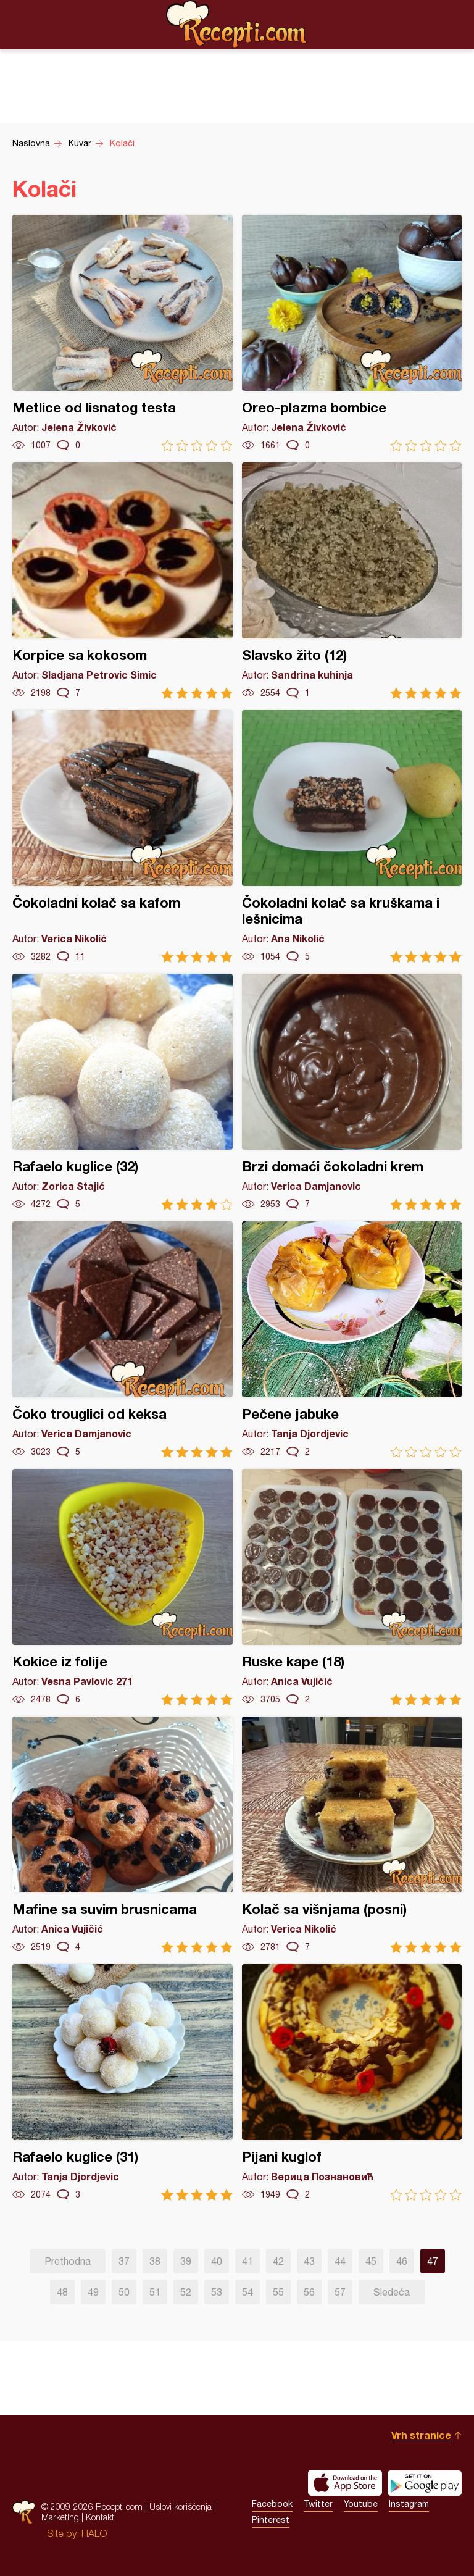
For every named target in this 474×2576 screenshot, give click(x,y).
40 (216, 2261)
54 (247, 2292)
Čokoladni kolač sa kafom (122, 836)
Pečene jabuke (352, 1339)
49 (93, 2292)
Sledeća (391, 2292)
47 (432, 2261)
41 (247, 2261)
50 (124, 2292)
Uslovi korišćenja (180, 2506)
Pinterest (270, 2520)
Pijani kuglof (352, 2082)
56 (309, 2292)
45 (370, 2261)
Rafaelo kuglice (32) (122, 1092)
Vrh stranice (421, 2435)
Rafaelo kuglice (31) (122, 2082)
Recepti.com (237, 24)
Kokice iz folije (122, 1587)
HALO (94, 2533)
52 (185, 2292)
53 (216, 2292)
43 (309, 2261)
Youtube (361, 2504)
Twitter (318, 2504)
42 (278, 2261)
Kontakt (100, 2517)
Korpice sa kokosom (122, 580)
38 (154, 2261)
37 (124, 2261)
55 (278, 2292)
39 (185, 2261)
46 (401, 2261)
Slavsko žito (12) (352, 580)
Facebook (272, 2504)
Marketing (60, 2517)
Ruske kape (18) (352, 1587)
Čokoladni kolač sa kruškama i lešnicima (352, 836)
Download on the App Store (345, 2483)
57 (340, 2292)
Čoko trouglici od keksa (122, 1339)
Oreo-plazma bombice (352, 333)
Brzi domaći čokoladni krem (352, 1092)
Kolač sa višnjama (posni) (352, 1835)
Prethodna (67, 2261)
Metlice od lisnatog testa (122, 333)
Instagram (409, 2504)
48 (62, 2292)
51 (154, 2292)
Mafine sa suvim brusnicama (122, 1835)
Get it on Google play (425, 2483)
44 (340, 2261)
